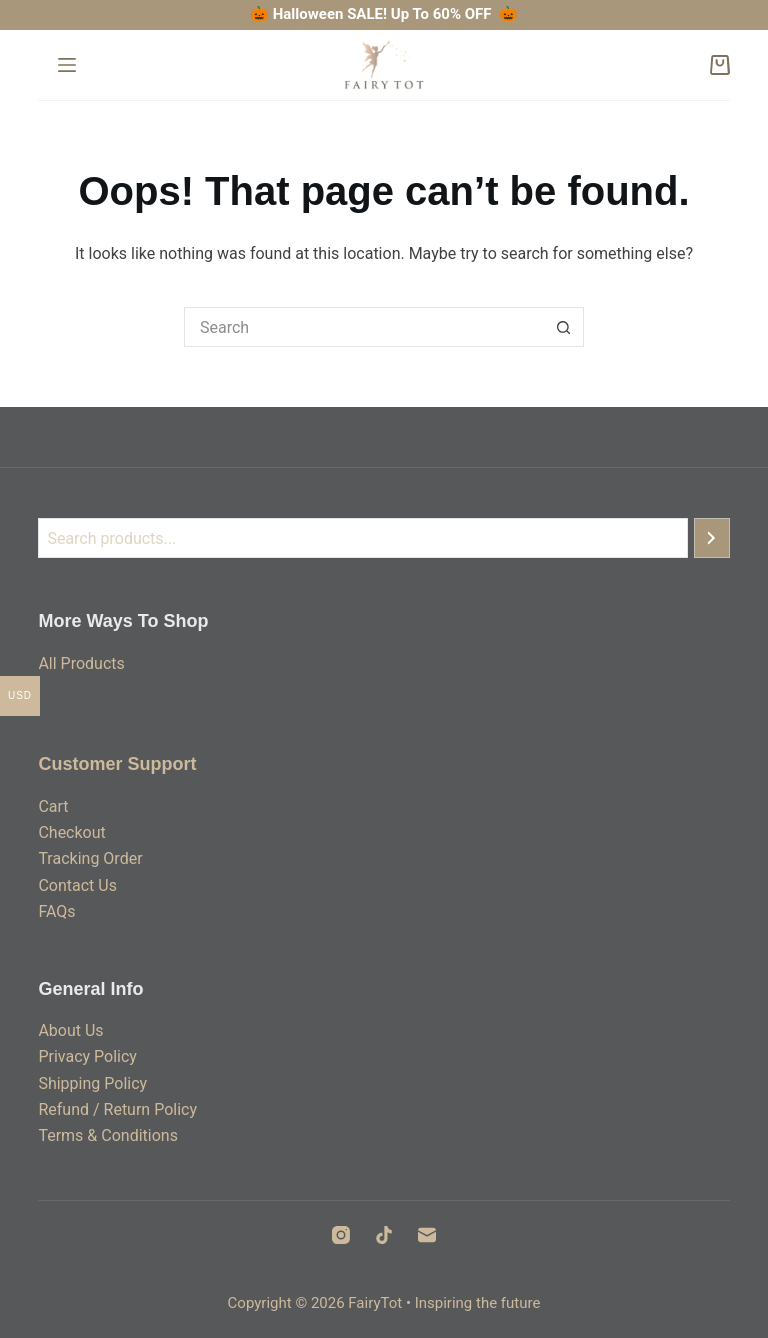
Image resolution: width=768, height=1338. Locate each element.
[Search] (712, 538)
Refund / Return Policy (117, 1109)
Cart (53, 806)
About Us (70, 1030)
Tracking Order (90, 858)
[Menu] (67, 65)
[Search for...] (364, 327)
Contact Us (77, 885)
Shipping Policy (92, 1083)
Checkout (71, 832)
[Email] (427, 1235)
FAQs (56, 911)
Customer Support (117, 764)
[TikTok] (384, 1235)
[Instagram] (341, 1235)
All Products (81, 663)
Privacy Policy (87, 1056)
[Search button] (564, 327)
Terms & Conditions (108, 1135)
